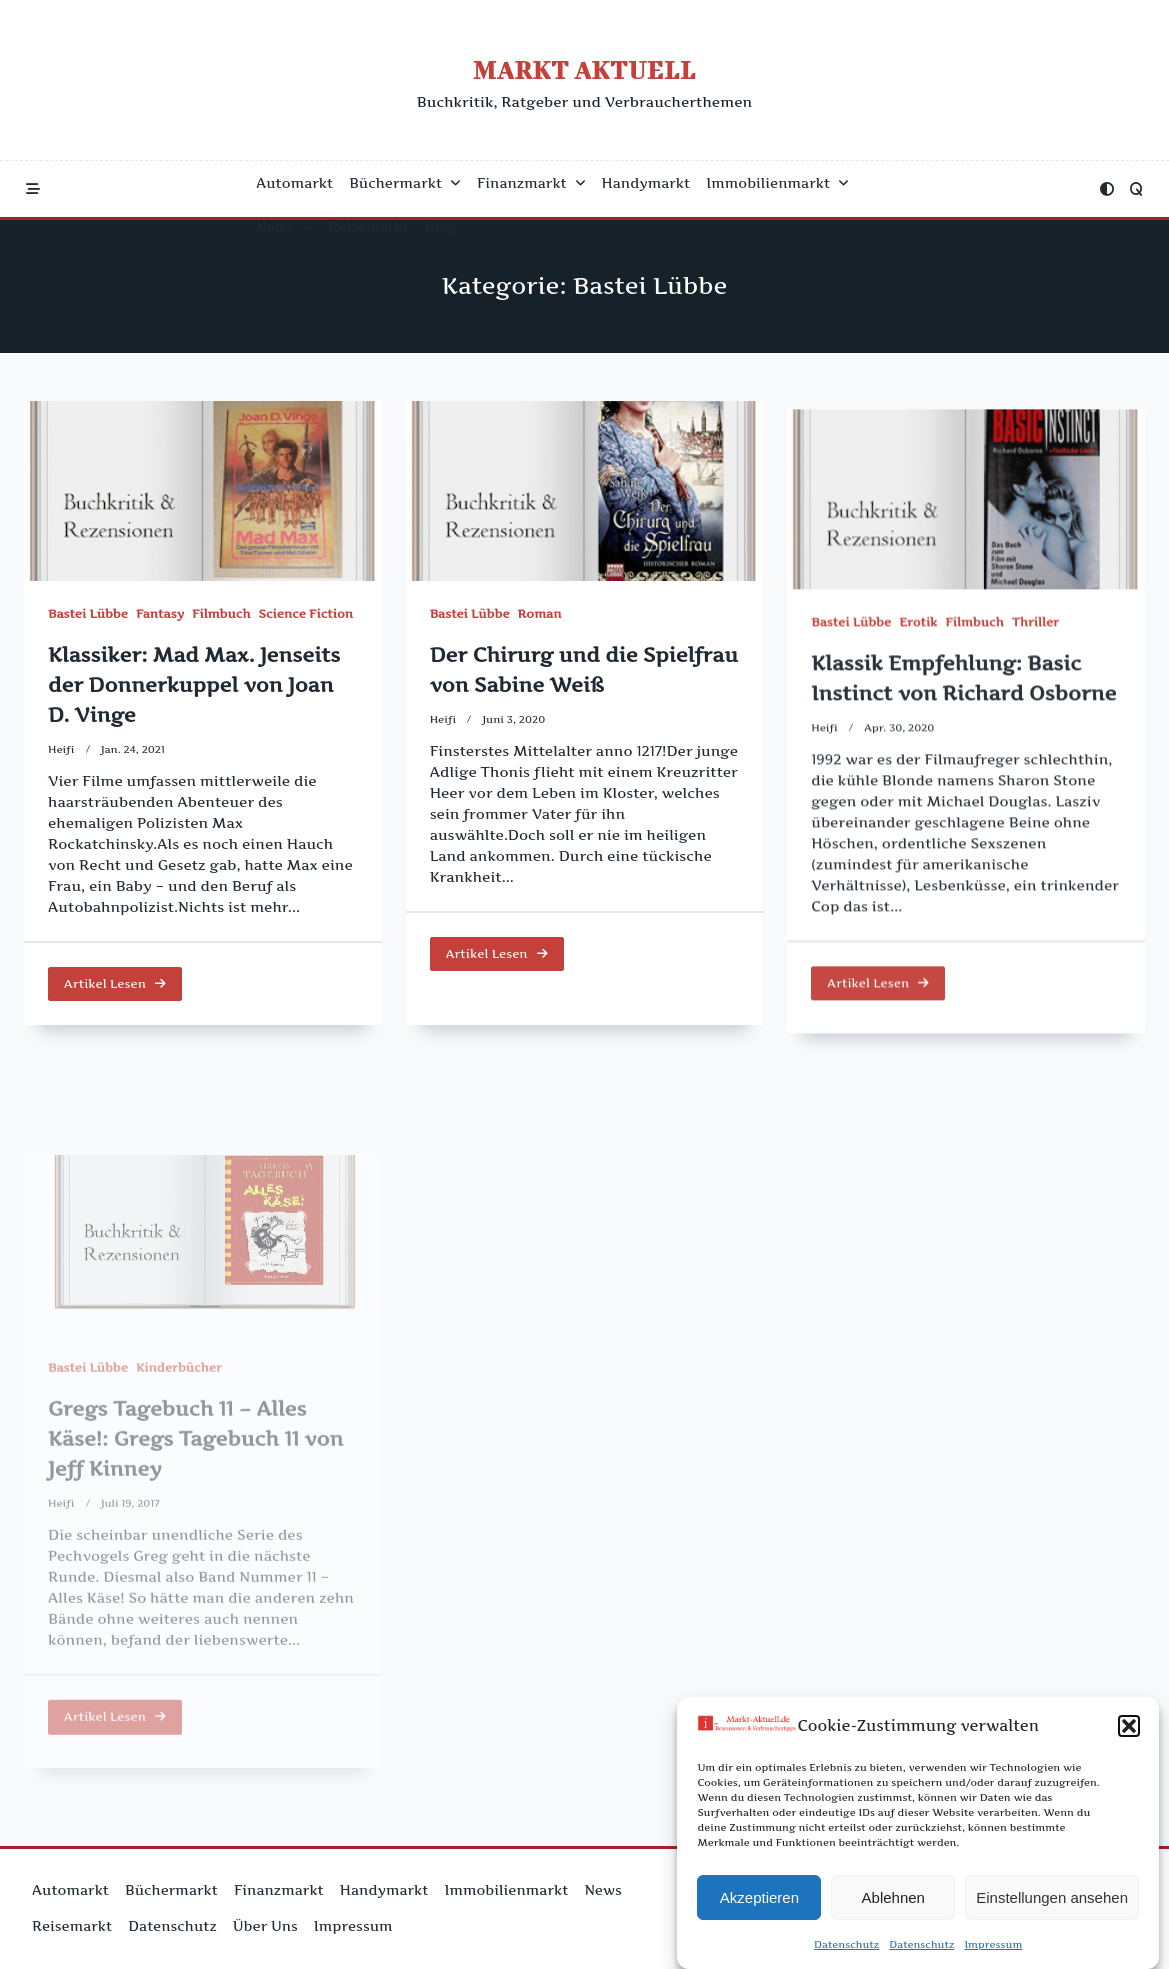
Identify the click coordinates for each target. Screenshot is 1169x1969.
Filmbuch (221, 613)
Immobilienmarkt (777, 183)
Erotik (918, 671)
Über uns (265, 1926)
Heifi (61, 749)
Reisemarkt (369, 227)
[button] (1129, 1734)
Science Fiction (306, 613)
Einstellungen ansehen (1052, 1904)
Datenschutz (846, 1952)
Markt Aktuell (584, 69)
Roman (540, 620)
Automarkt (294, 183)
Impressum (993, 1952)
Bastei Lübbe (88, 613)
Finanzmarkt (531, 183)
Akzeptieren (759, 1904)
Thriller (1035, 671)
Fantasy (160, 613)
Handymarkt (646, 183)
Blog (441, 227)
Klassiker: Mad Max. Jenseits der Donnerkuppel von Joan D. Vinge (194, 685)
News (284, 227)
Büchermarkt (405, 183)
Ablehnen (893, 1904)
